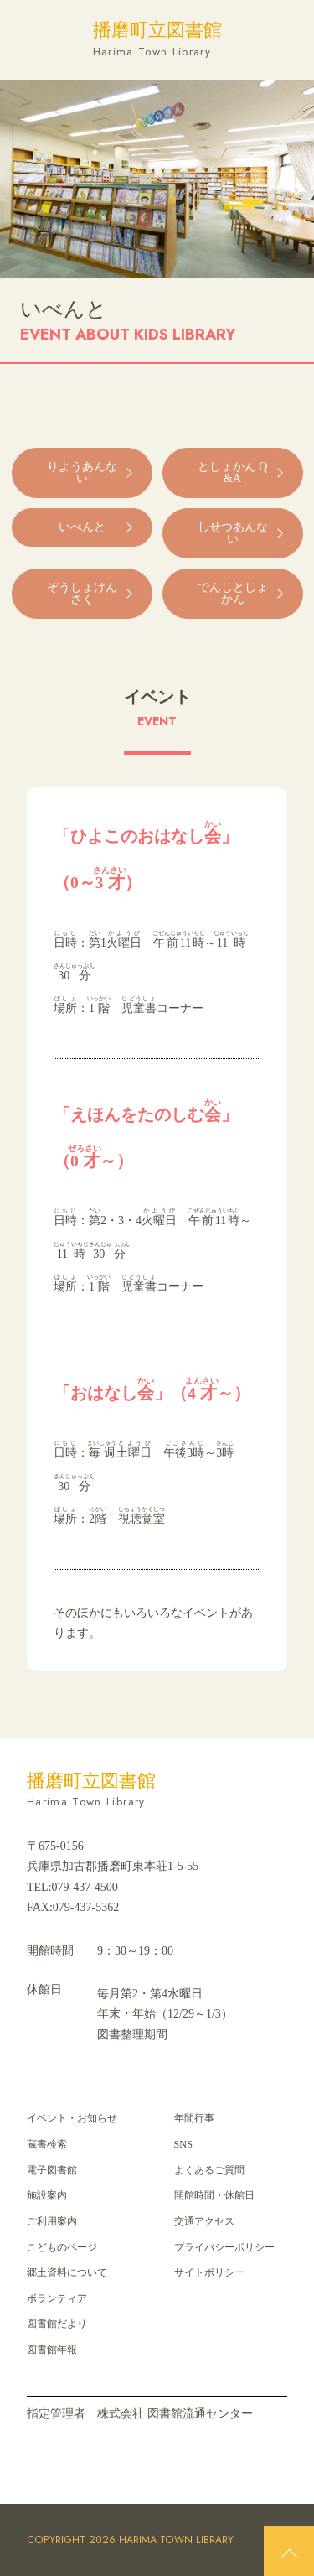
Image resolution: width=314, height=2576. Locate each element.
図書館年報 (52, 2349)
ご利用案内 (52, 2221)
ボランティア (57, 2298)
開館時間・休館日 (214, 2195)
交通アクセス (204, 2221)
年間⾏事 (194, 2118)
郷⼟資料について (67, 2272)
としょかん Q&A (233, 472)
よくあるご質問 (209, 2170)
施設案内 (47, 2195)
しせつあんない (233, 533)
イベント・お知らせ (72, 2118)
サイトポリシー (209, 2272)
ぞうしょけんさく (82, 593)
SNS (183, 2144)
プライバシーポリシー (224, 2247)
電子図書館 (52, 2170)
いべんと (82, 527)
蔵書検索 (47, 2144)
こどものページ (62, 2247)
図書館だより (57, 2323)
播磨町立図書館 (157, 40)
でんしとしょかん (233, 593)
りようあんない (82, 472)
